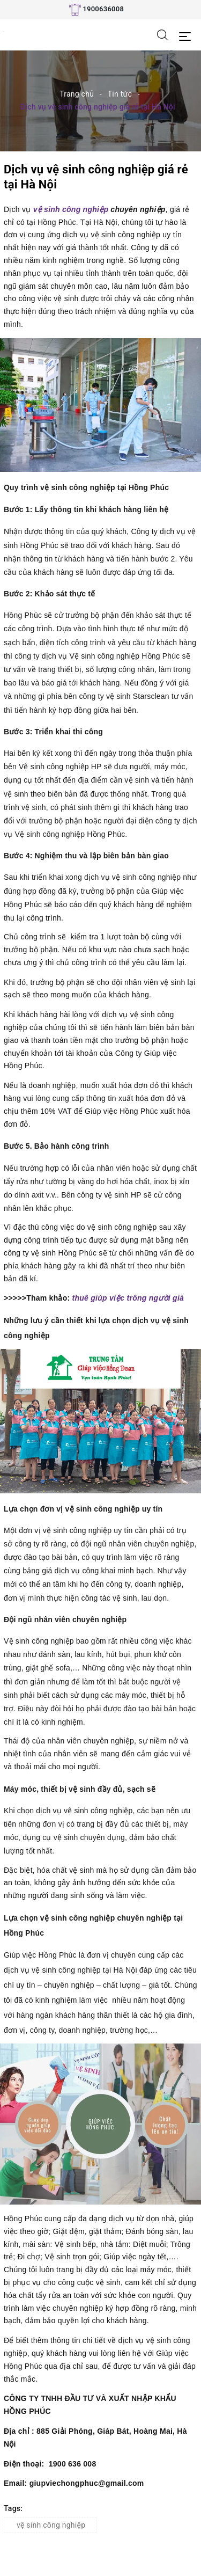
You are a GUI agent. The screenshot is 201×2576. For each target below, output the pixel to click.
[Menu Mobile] (187, 35)
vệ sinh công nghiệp (71, 209)
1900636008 (103, 9)
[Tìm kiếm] (162, 34)
